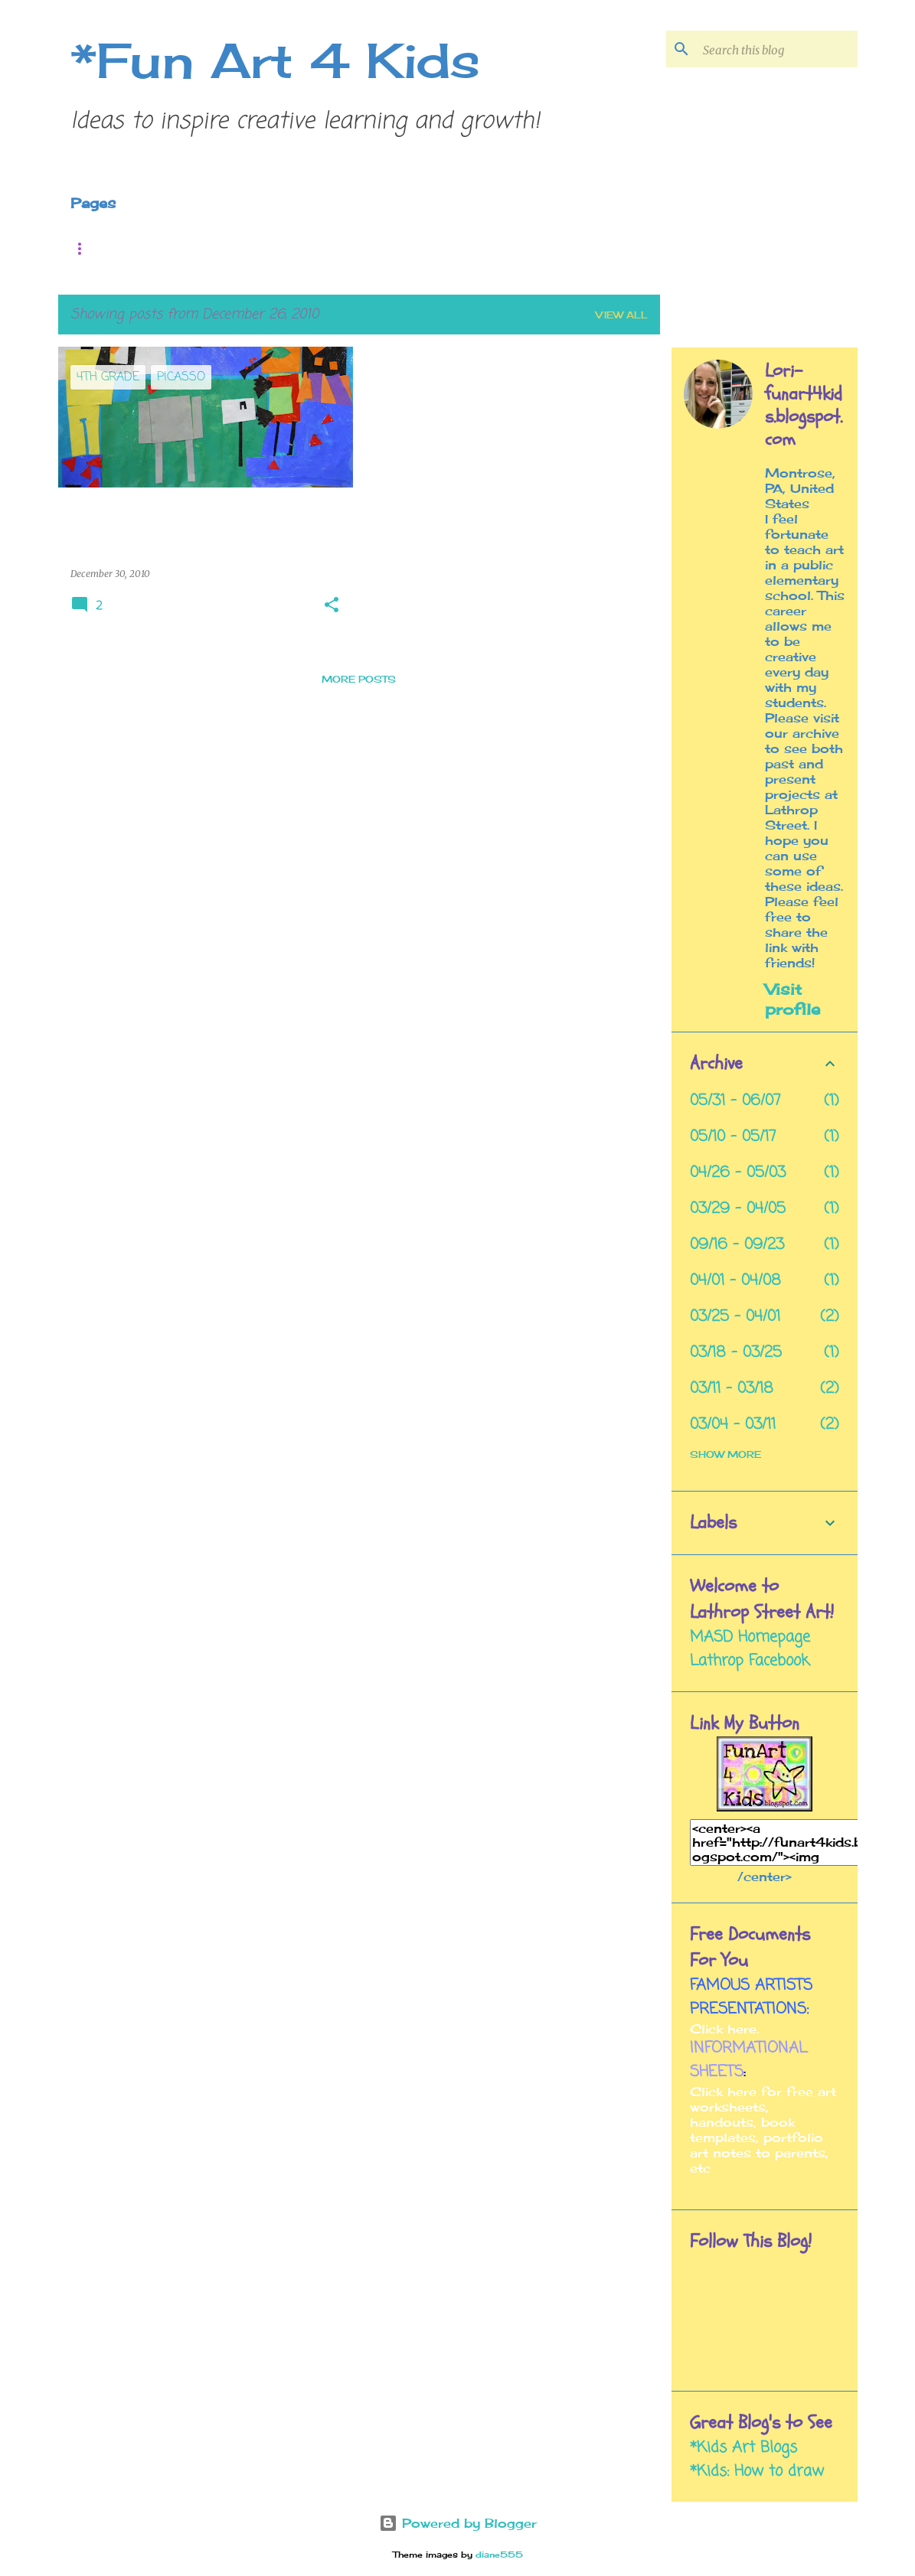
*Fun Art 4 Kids (275, 60)
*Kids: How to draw (757, 2471)
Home (96, 248)
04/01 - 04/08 (735, 1281)
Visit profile (792, 999)
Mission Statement (442, 248)
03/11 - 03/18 (731, 1388)
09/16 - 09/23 (737, 1245)
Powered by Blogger (458, 2523)
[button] (331, 605)
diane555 (499, 2554)
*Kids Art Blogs (743, 2448)
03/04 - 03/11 (733, 1424)
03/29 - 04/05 (738, 1209)
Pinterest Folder (237, 248)
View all (622, 315)
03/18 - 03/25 (736, 1353)
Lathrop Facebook (749, 1661)
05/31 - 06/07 (735, 1101)
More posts (359, 679)
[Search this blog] (777, 49)
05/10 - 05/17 (733, 1137)
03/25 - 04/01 (735, 1317)
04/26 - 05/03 (738, 1173)
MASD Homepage (750, 1637)
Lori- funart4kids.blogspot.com (803, 406)
